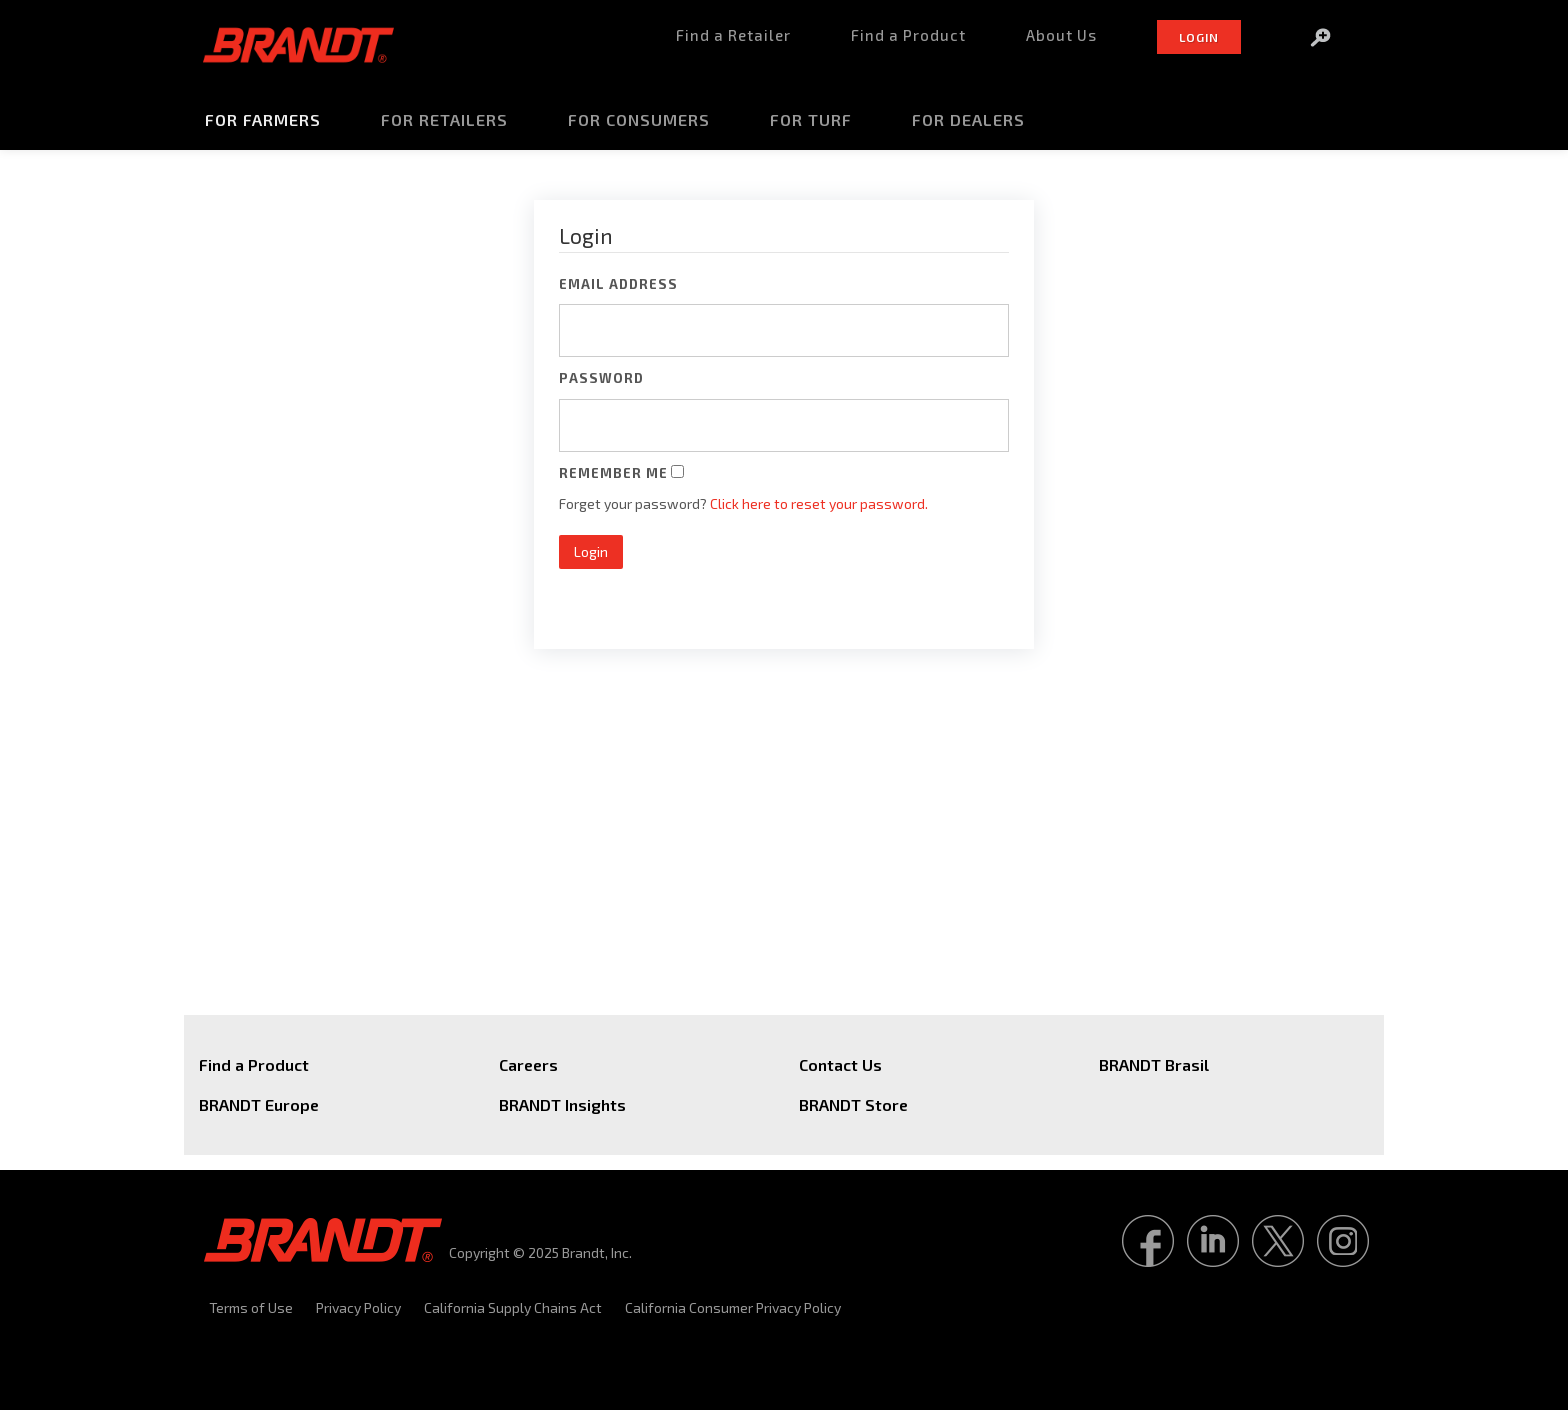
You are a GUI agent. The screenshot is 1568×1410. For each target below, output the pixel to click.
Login (591, 551)
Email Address (618, 284)
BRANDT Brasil (1154, 1064)
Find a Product (254, 1064)
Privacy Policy (358, 1307)
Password (601, 378)
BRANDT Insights (562, 1104)
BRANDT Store (853, 1104)
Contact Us (840, 1064)
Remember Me (613, 473)
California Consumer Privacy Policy (733, 1307)
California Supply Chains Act (513, 1307)
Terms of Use (251, 1307)
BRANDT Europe (259, 1104)
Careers (528, 1064)
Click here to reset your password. (819, 503)
